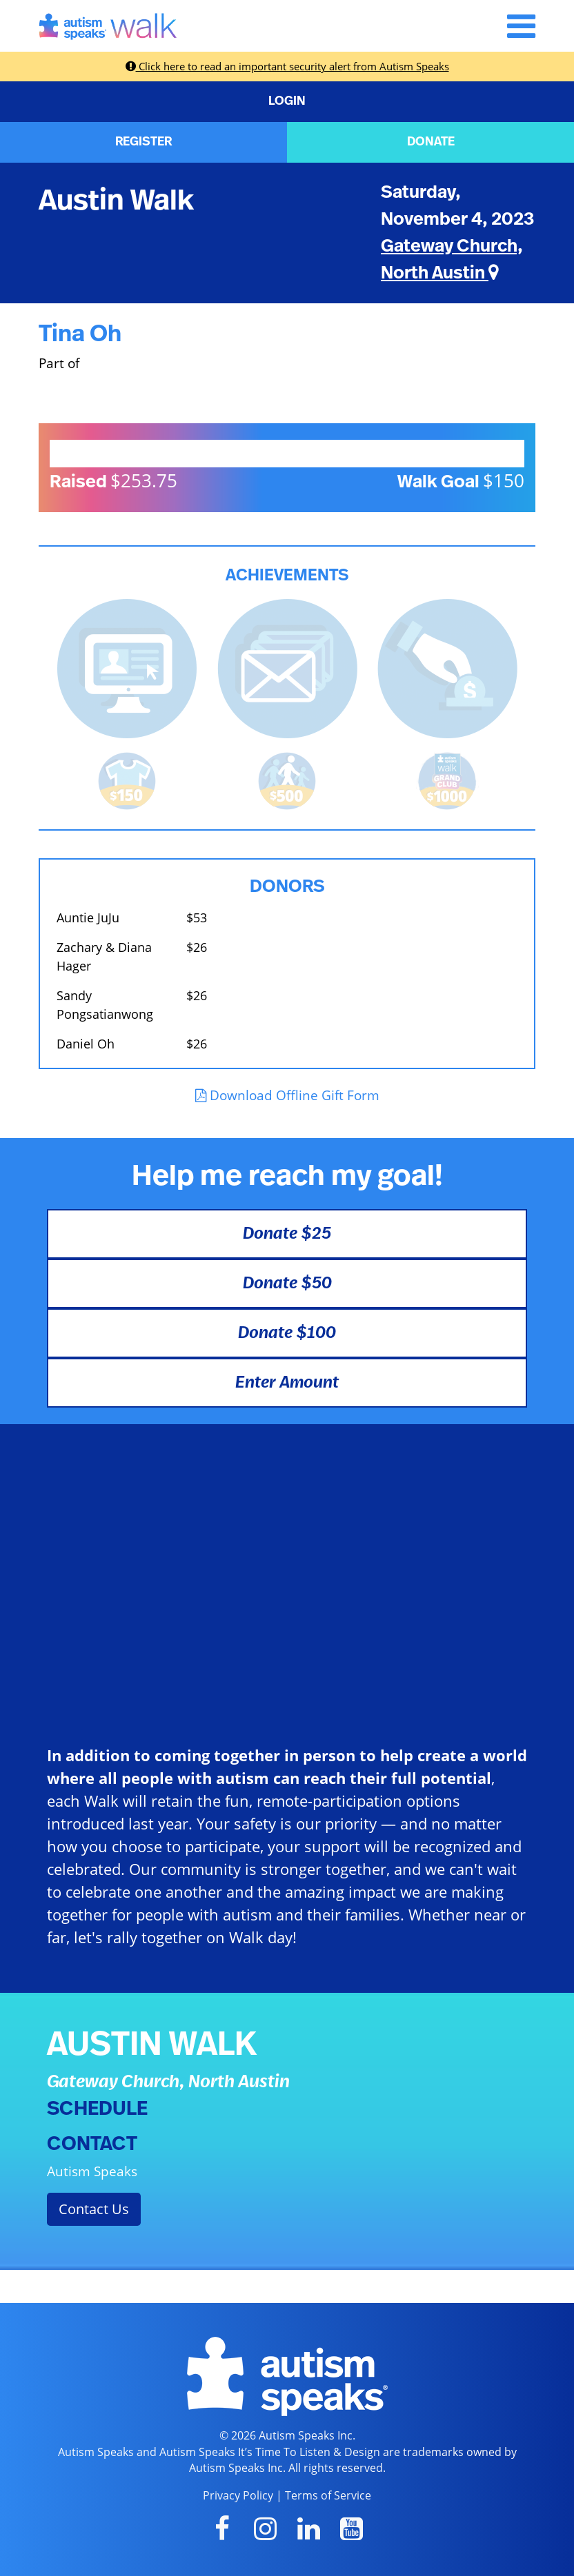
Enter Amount (287, 1383)
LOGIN (287, 101)
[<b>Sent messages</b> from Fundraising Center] (287, 666)
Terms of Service (328, 2495)
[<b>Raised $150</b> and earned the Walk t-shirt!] (127, 779)
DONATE (431, 142)
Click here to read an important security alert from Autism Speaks (287, 66)
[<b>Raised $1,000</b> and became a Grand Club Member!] (447, 779)
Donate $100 (287, 1333)
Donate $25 (287, 1234)
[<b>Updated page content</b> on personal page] (127, 666)
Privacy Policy (238, 2495)
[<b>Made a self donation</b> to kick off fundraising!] (447, 666)
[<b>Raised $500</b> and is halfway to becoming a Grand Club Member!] (287, 779)
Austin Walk (116, 200)
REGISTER (143, 142)
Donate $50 (287, 1283)
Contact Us (94, 2209)
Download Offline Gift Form (287, 1095)
